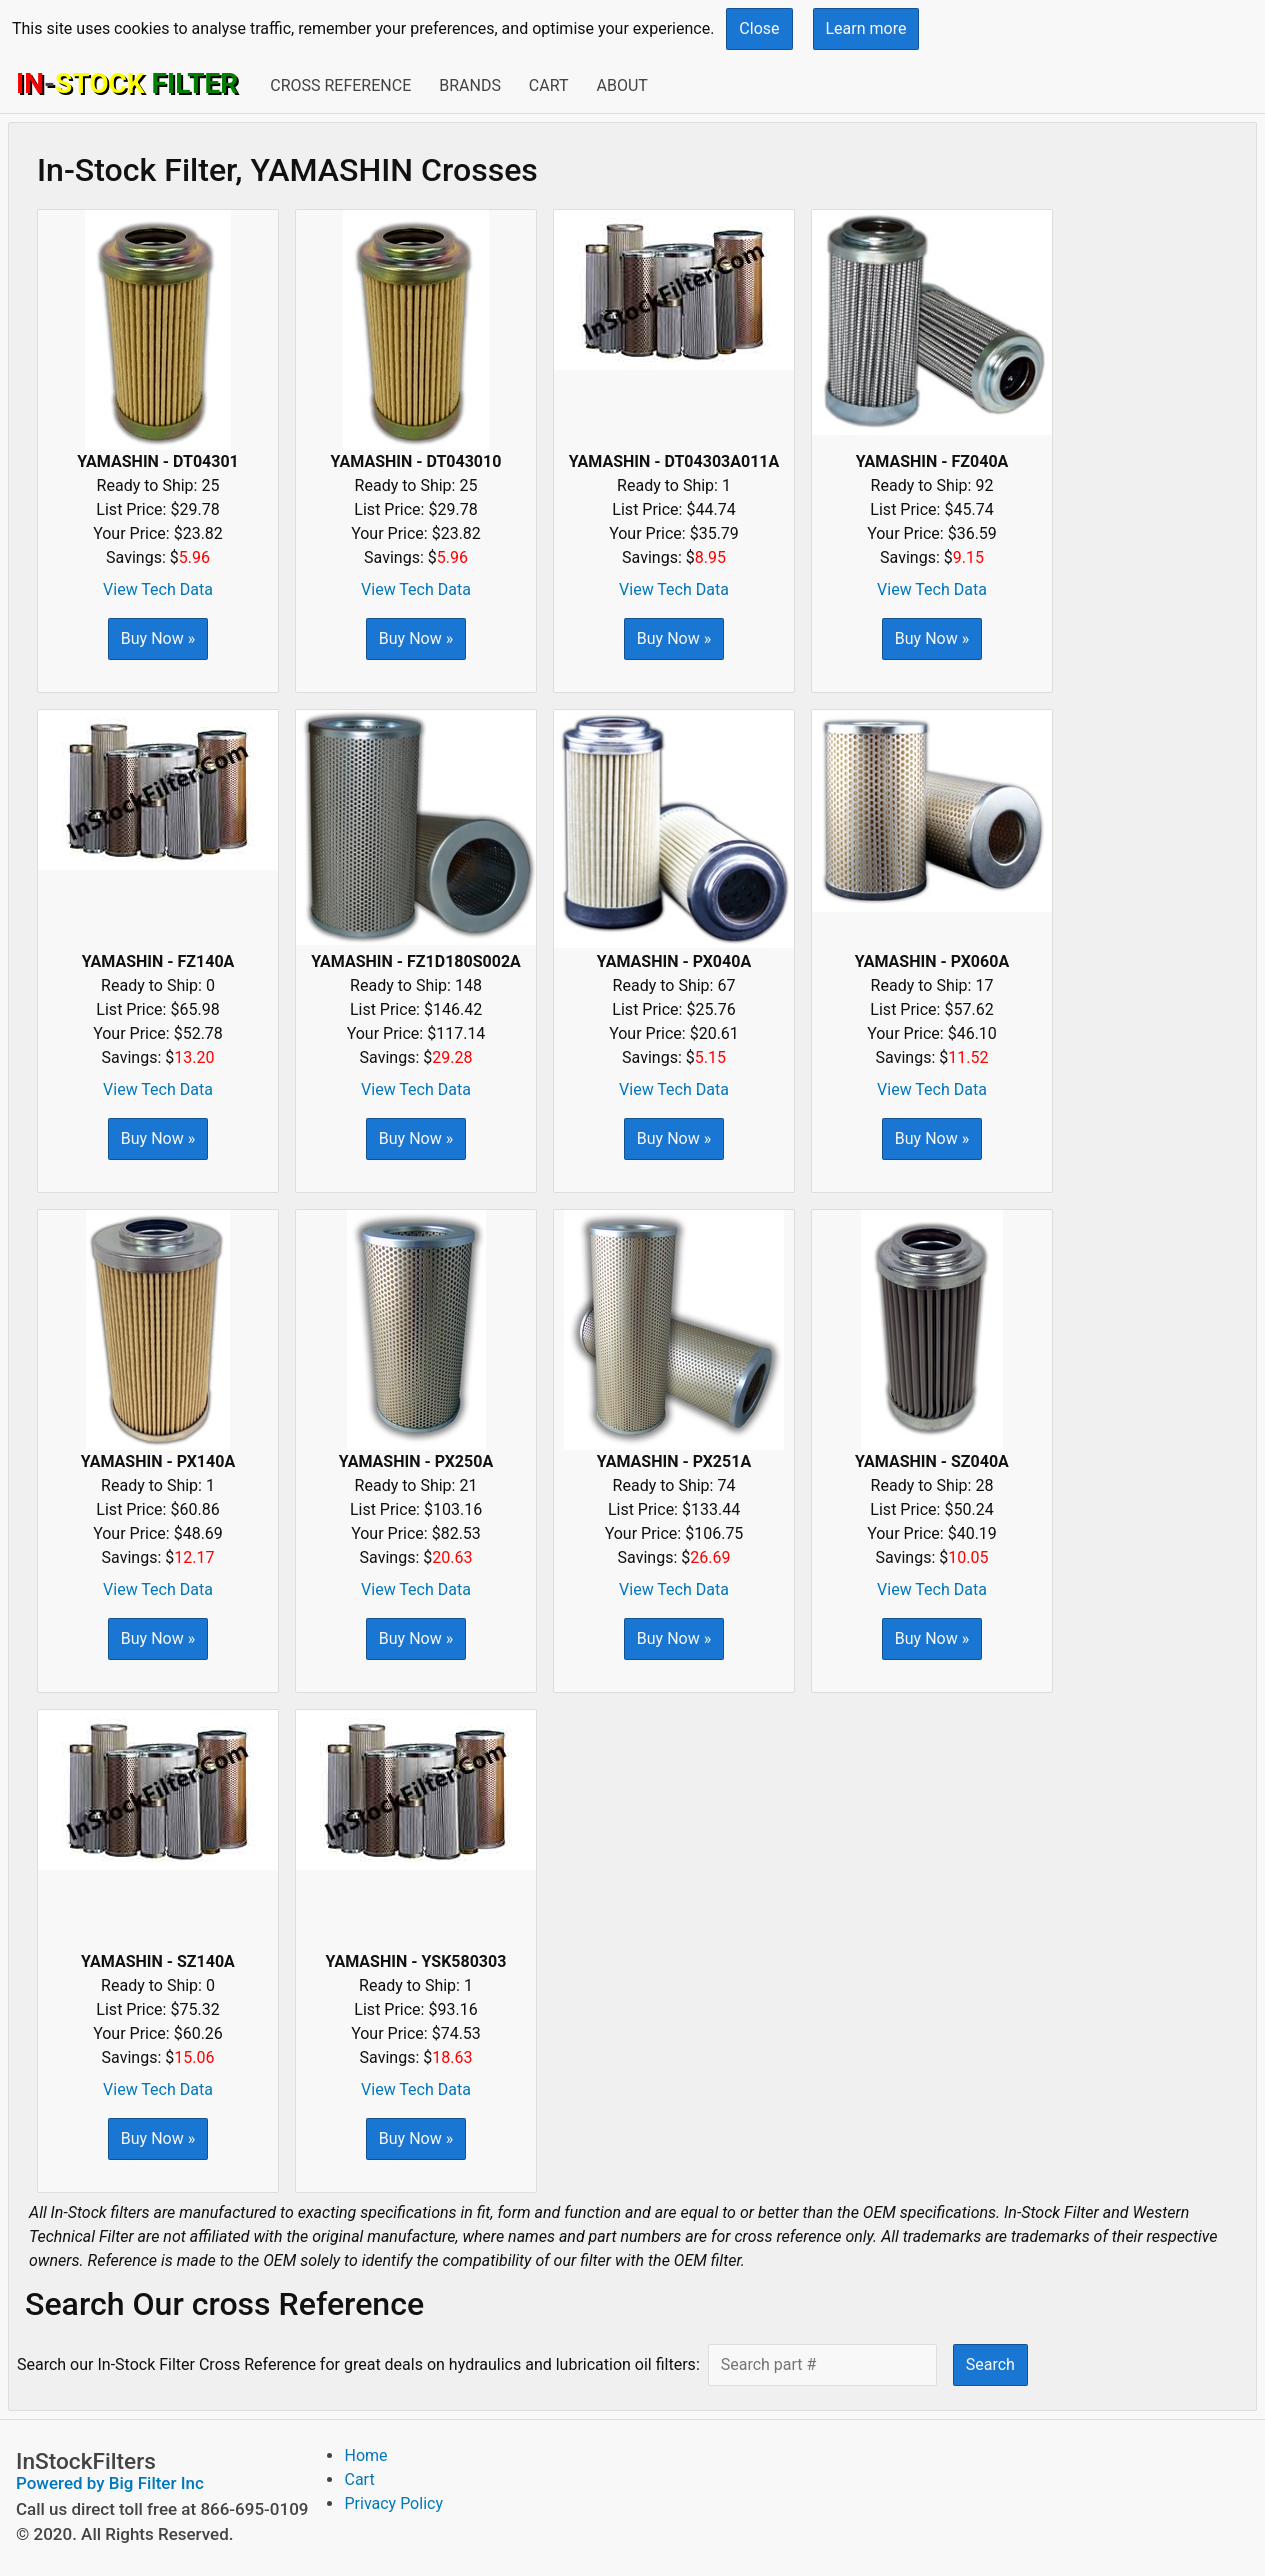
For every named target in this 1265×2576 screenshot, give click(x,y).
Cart (549, 85)
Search (990, 2364)
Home (365, 2455)
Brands (470, 85)
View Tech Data (158, 589)
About (621, 85)
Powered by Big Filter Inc (110, 2483)
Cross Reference (340, 85)
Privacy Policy (393, 2503)
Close (759, 28)
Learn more (866, 28)
